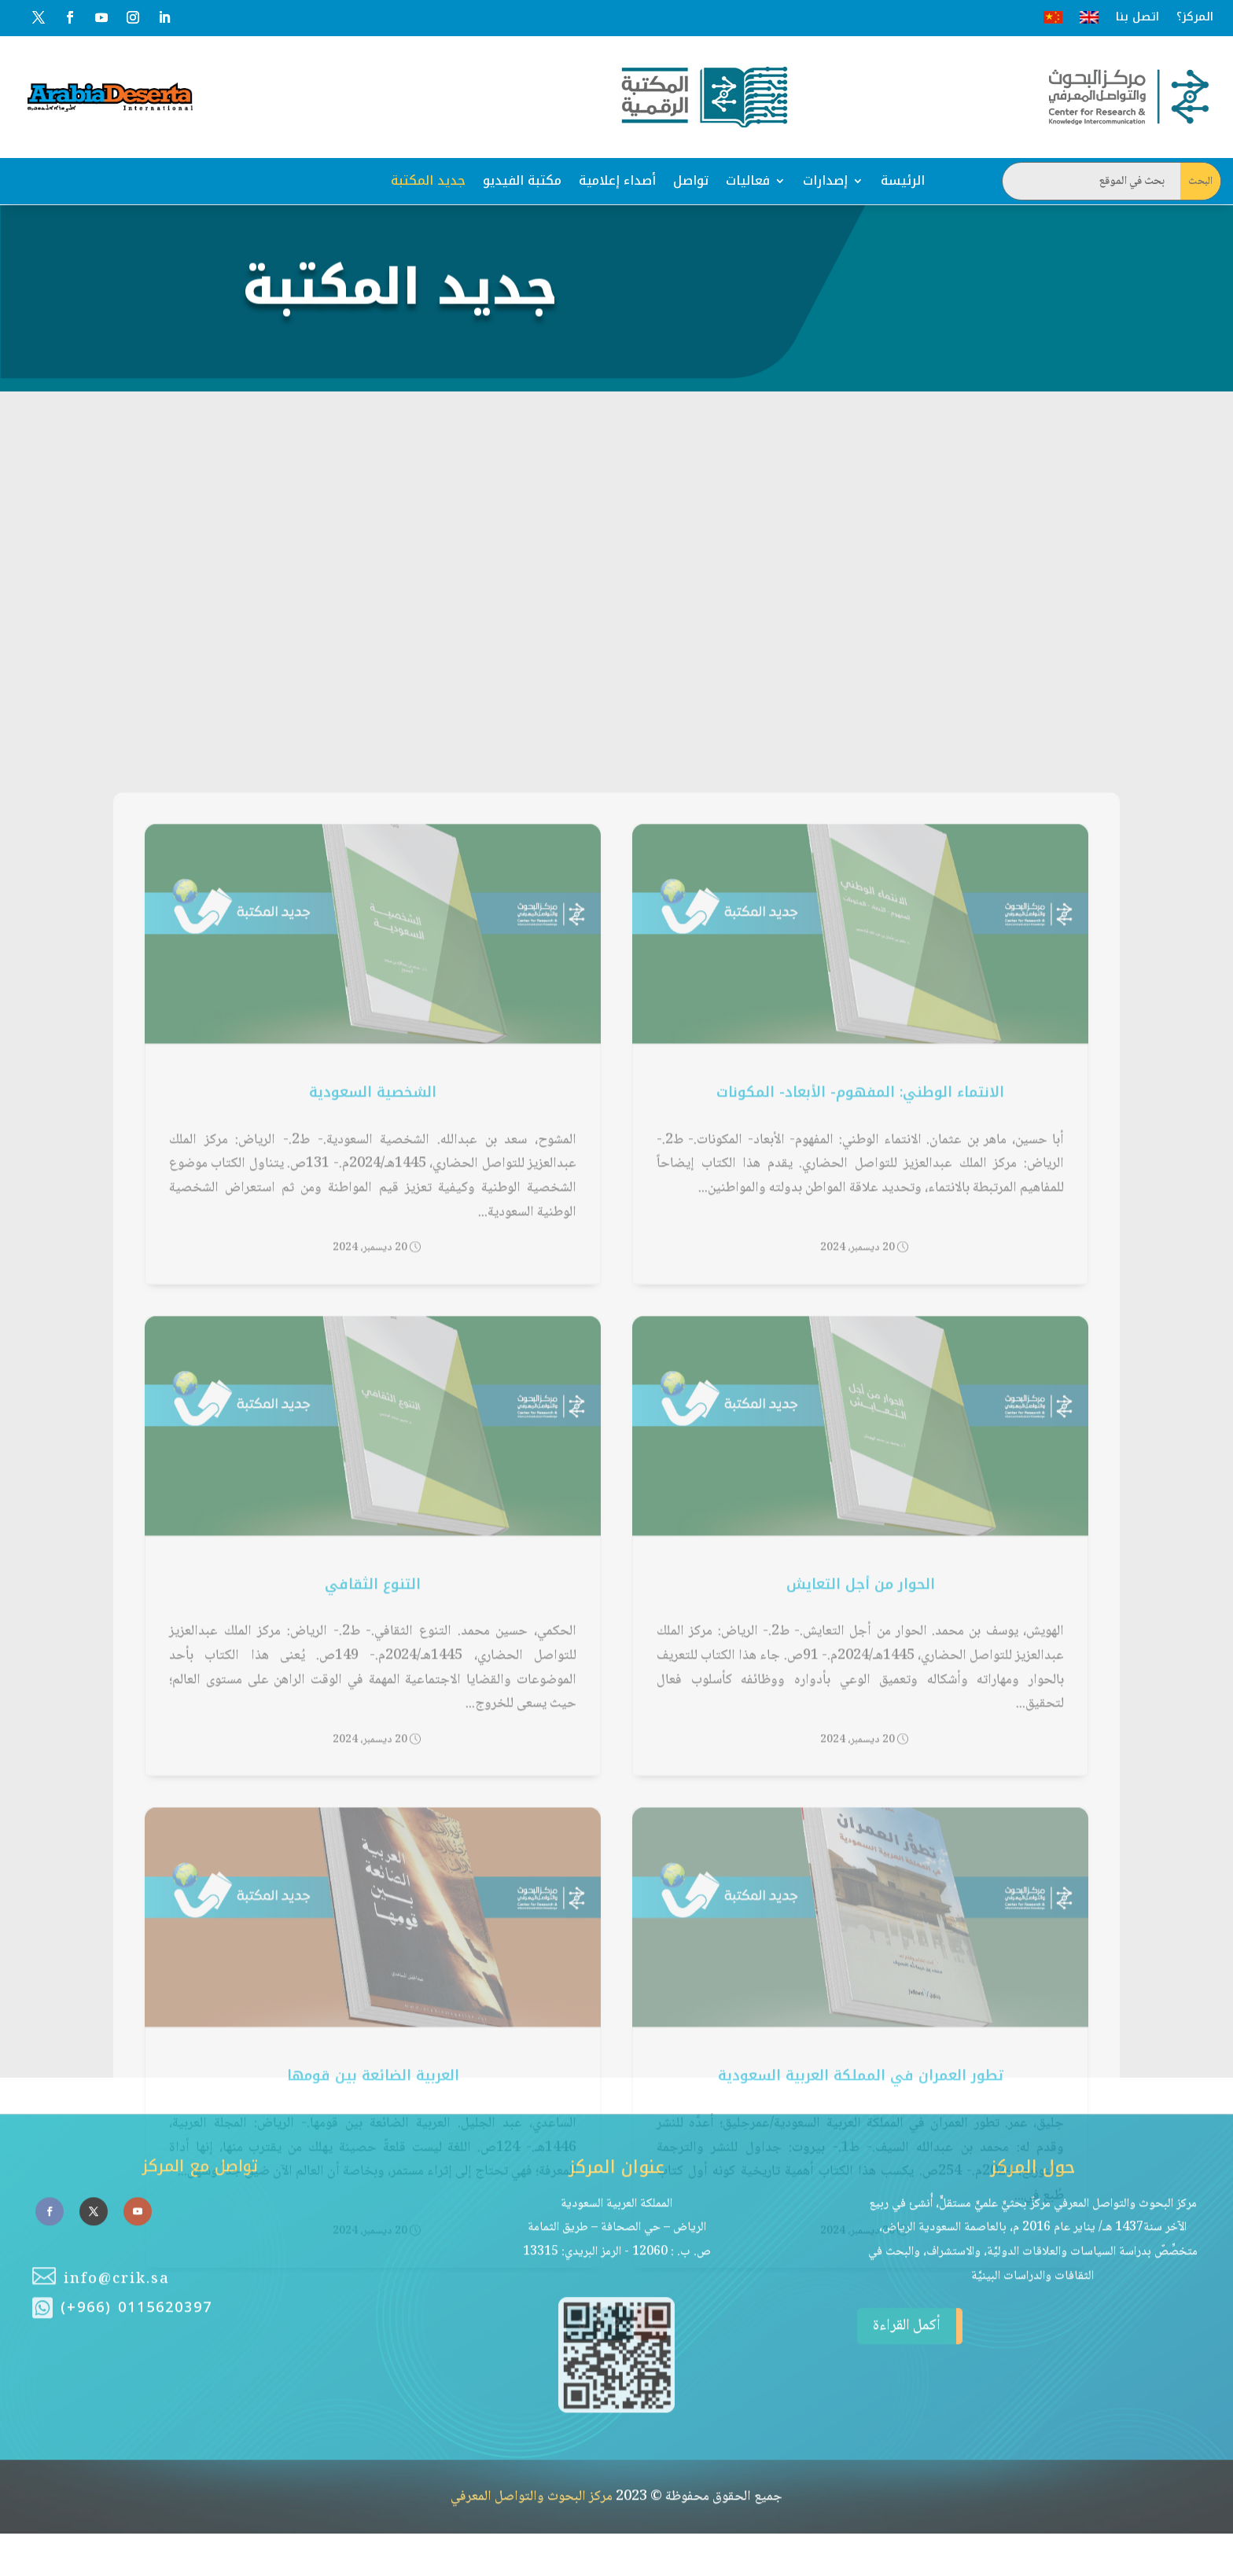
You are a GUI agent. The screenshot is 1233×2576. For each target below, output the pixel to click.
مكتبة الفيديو (522, 180)
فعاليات (748, 180)
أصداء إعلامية (617, 180)
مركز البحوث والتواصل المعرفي (532, 2393)
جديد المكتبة (428, 180)
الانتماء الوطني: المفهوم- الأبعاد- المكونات (860, 1401)
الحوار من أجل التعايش (860, 1893)
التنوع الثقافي (373, 1893)
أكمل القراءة (898, 2223)
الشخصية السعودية (372, 1401)
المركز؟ (1194, 17)
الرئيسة (903, 180)
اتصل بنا (1137, 17)
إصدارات (825, 180)
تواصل (691, 180)
